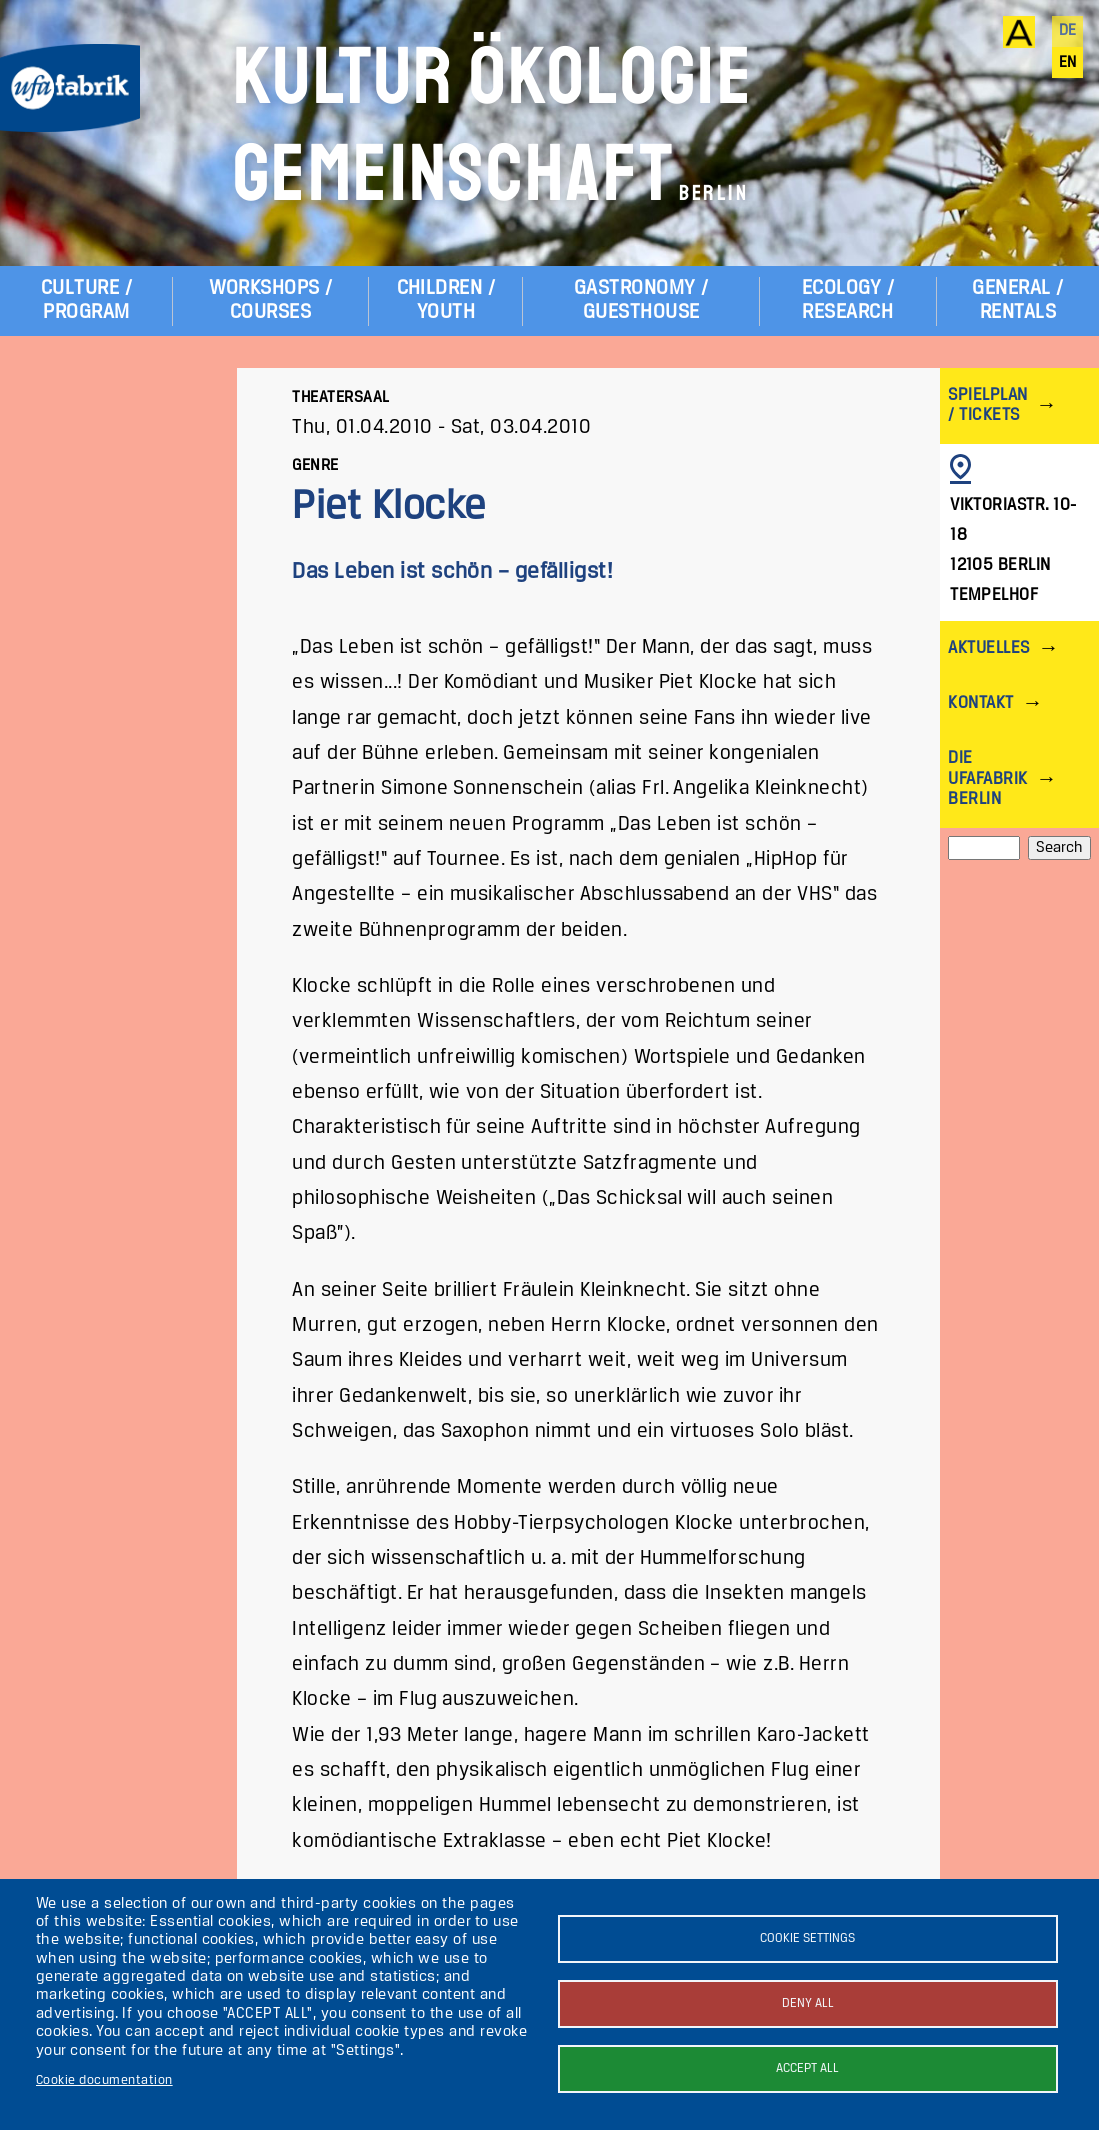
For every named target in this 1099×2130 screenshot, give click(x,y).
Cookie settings (807, 1938)
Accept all (807, 2068)
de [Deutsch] (1068, 31)
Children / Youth (446, 300)
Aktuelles (988, 648)
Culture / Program (86, 300)
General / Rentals (1017, 300)
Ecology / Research (848, 300)
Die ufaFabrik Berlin (987, 778)
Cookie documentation (104, 2080)
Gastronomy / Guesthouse (641, 300)
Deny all (808, 2003)
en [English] (1068, 63)
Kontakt (980, 703)
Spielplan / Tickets (987, 405)
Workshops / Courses (271, 300)
